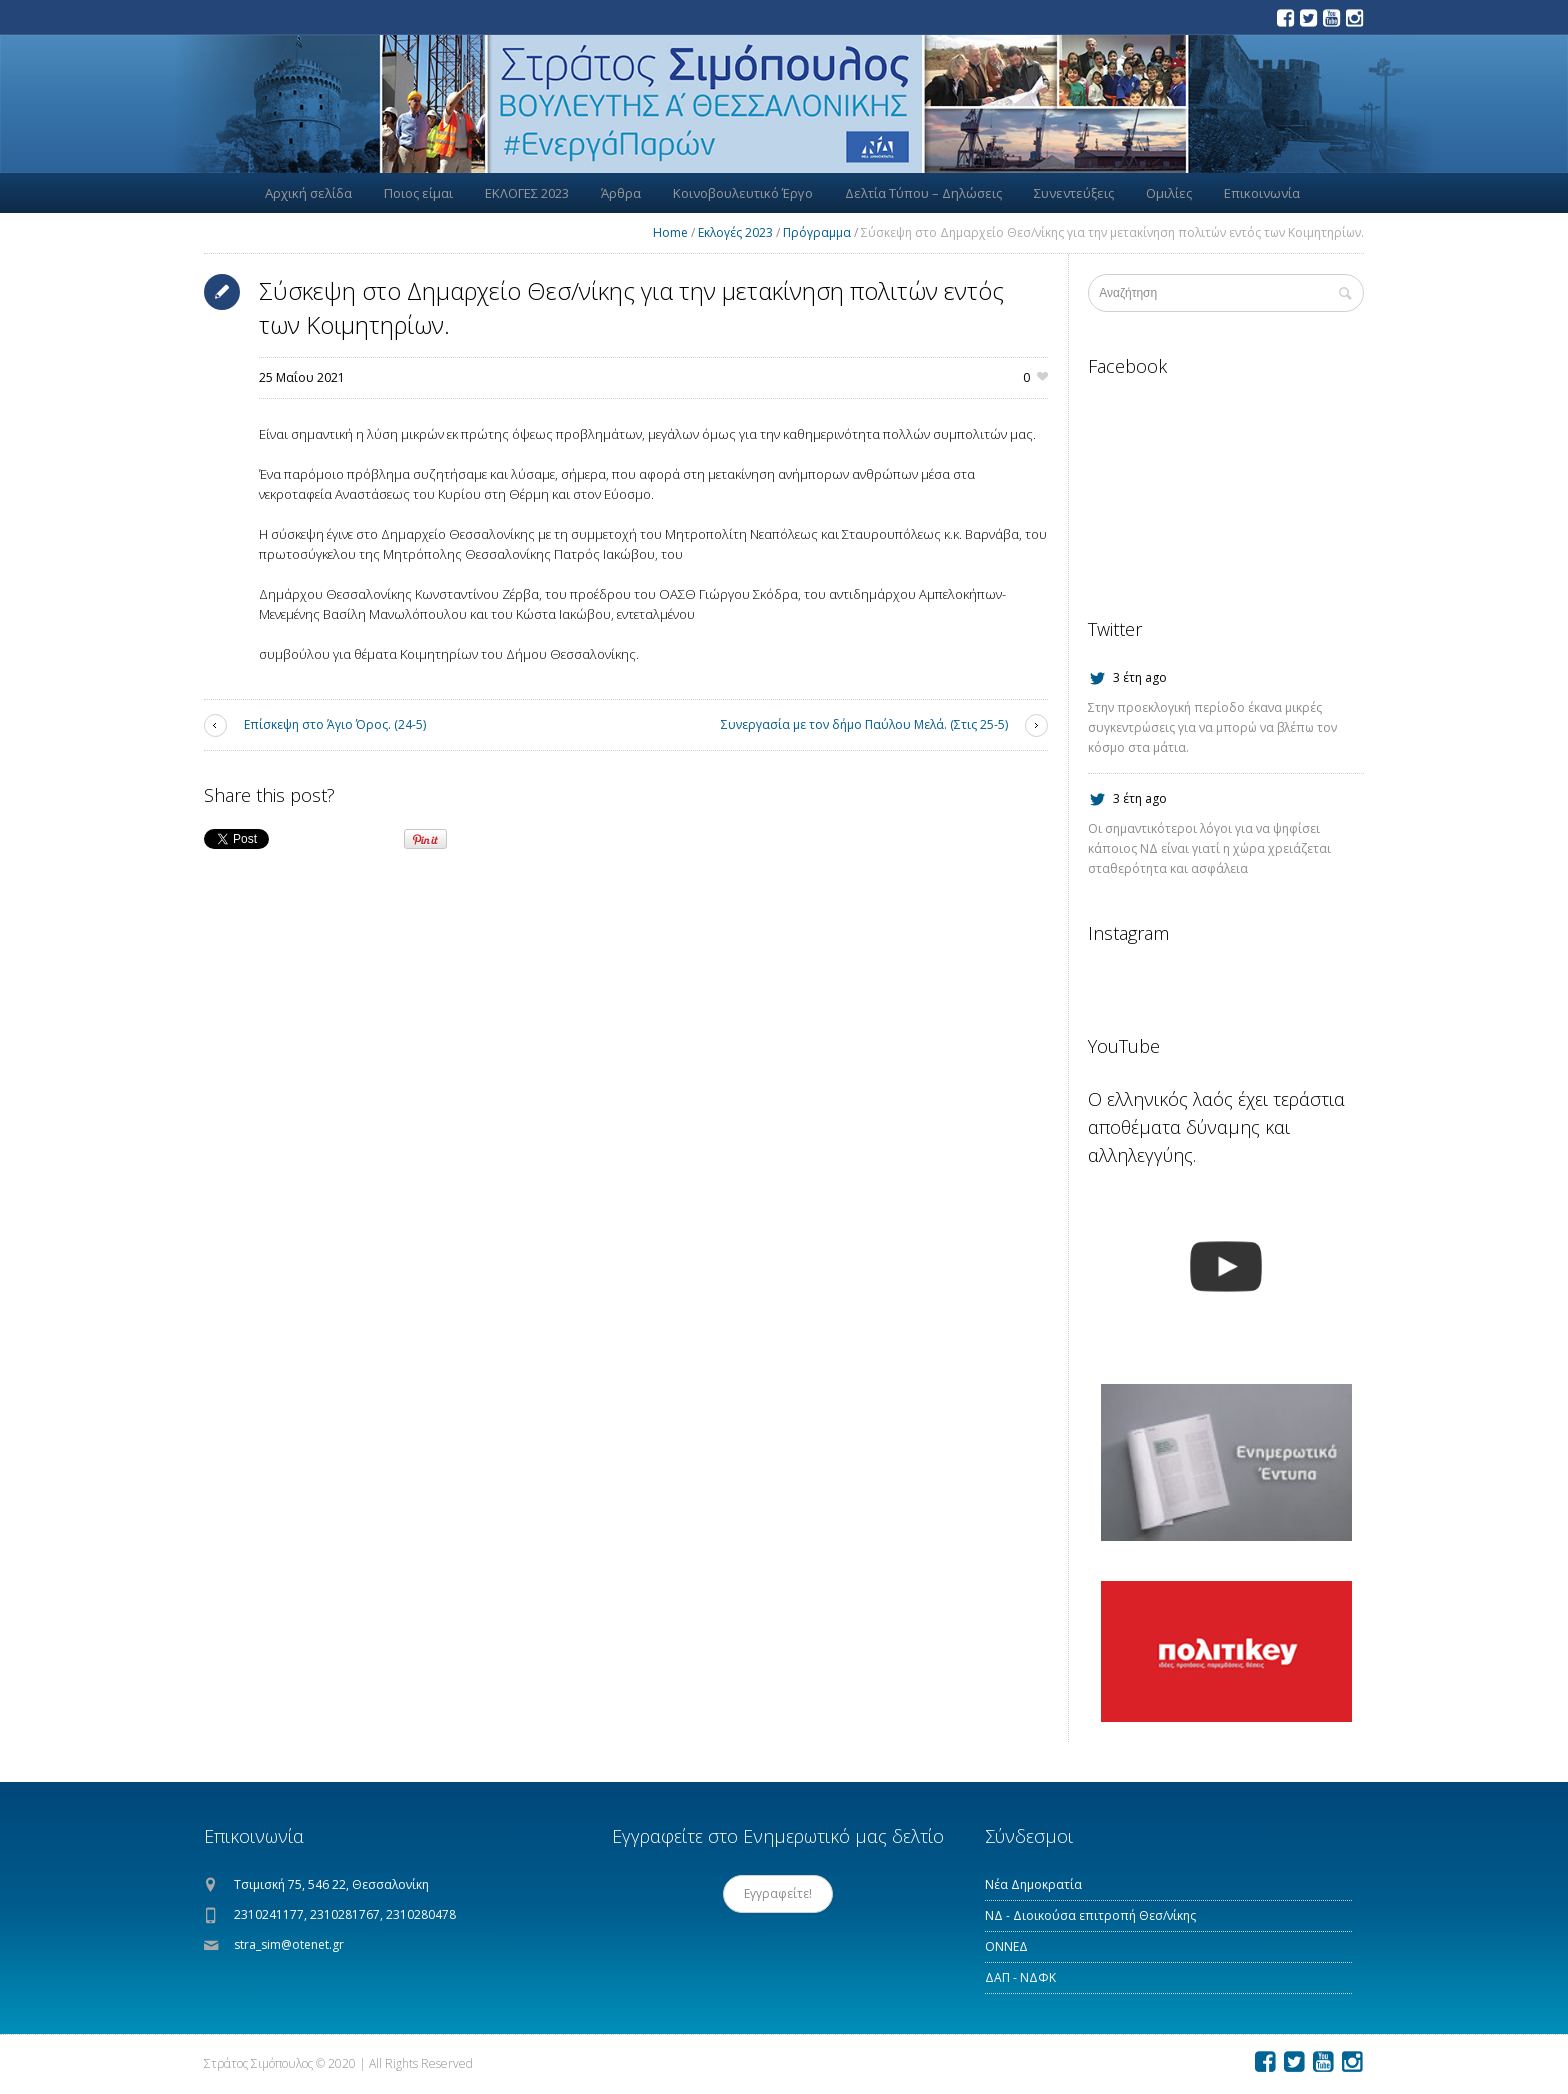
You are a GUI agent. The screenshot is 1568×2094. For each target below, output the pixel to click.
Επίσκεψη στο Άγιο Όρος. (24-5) (335, 724)
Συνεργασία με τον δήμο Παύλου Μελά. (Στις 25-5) (864, 724)
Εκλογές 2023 (735, 232)
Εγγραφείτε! (778, 1893)
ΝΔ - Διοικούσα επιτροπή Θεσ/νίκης (1090, 1915)
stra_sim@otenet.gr (289, 1944)
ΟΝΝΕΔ (1006, 1946)
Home (670, 232)
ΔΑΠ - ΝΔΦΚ (1020, 1977)
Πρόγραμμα (817, 232)
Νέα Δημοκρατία (1033, 1884)
